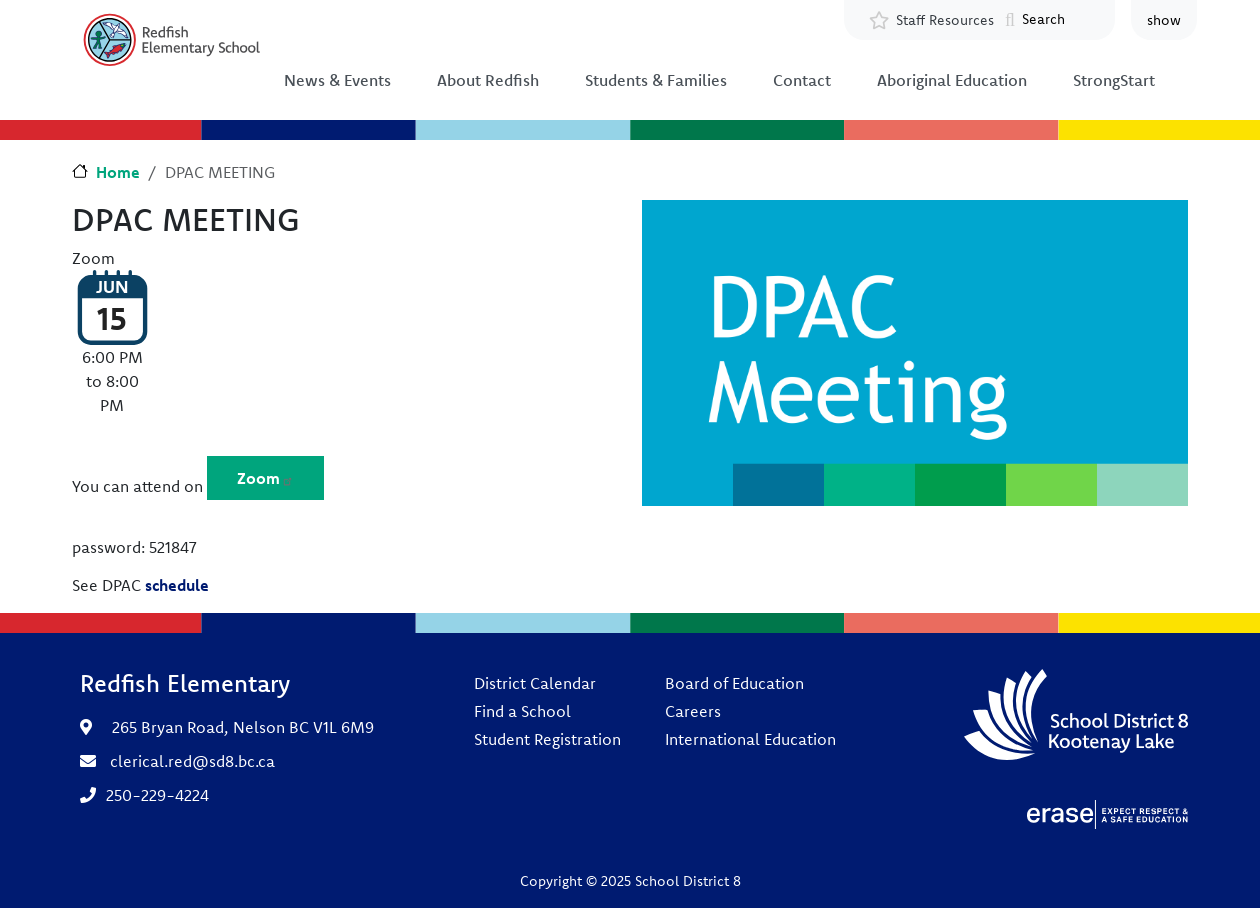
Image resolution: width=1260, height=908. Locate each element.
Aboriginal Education (952, 80)
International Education (750, 739)
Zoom (265, 478)
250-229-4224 (157, 795)
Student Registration (547, 739)
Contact (802, 80)
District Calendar (535, 683)
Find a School (522, 711)
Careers (693, 711)
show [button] (1164, 20)
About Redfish (488, 80)
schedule (179, 585)
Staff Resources (945, 20)
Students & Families (656, 80)
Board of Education (734, 683)
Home (118, 172)
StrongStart (1114, 80)
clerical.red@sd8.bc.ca (192, 761)
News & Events (337, 80)
